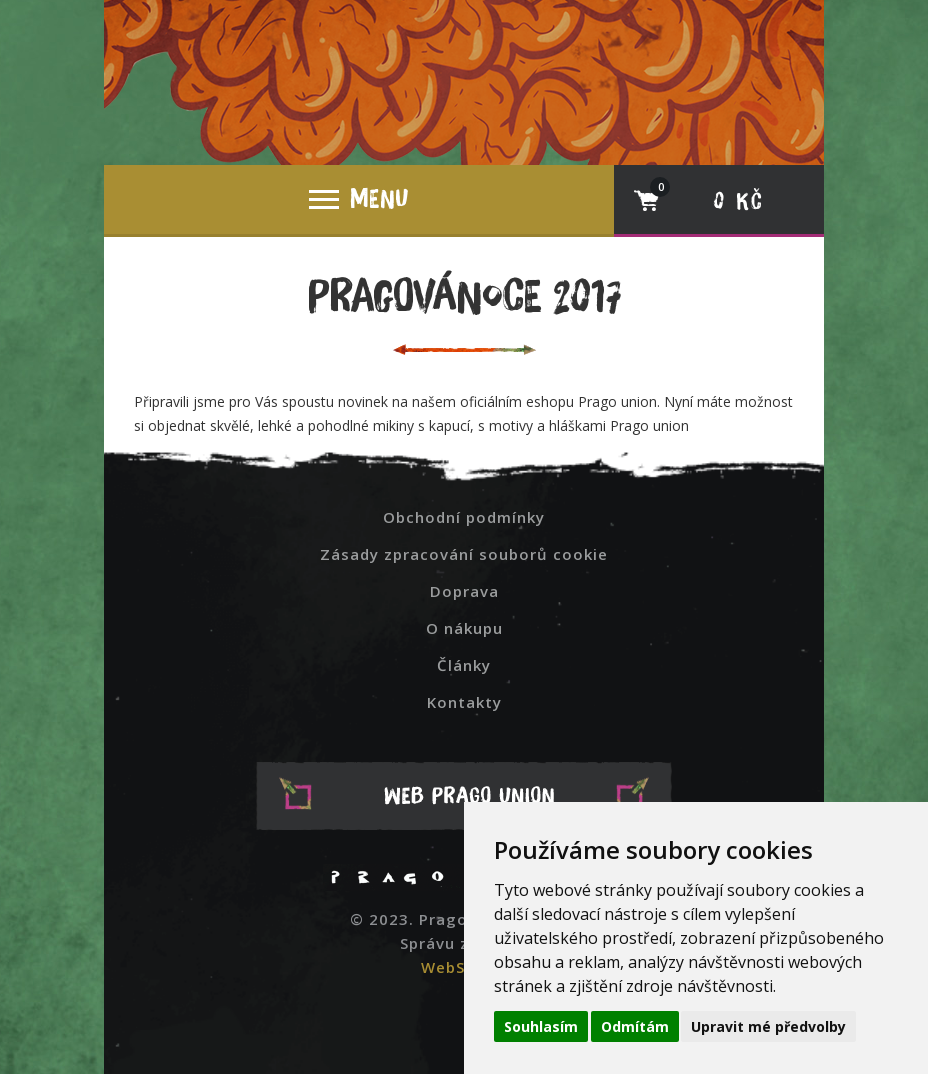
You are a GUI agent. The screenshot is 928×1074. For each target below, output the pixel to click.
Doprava (464, 591)
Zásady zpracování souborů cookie (464, 554)
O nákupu (464, 628)
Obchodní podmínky (464, 517)
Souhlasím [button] (541, 1026)
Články (464, 665)
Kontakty (464, 702)
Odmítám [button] (635, 1026)
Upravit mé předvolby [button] (768, 1026)
